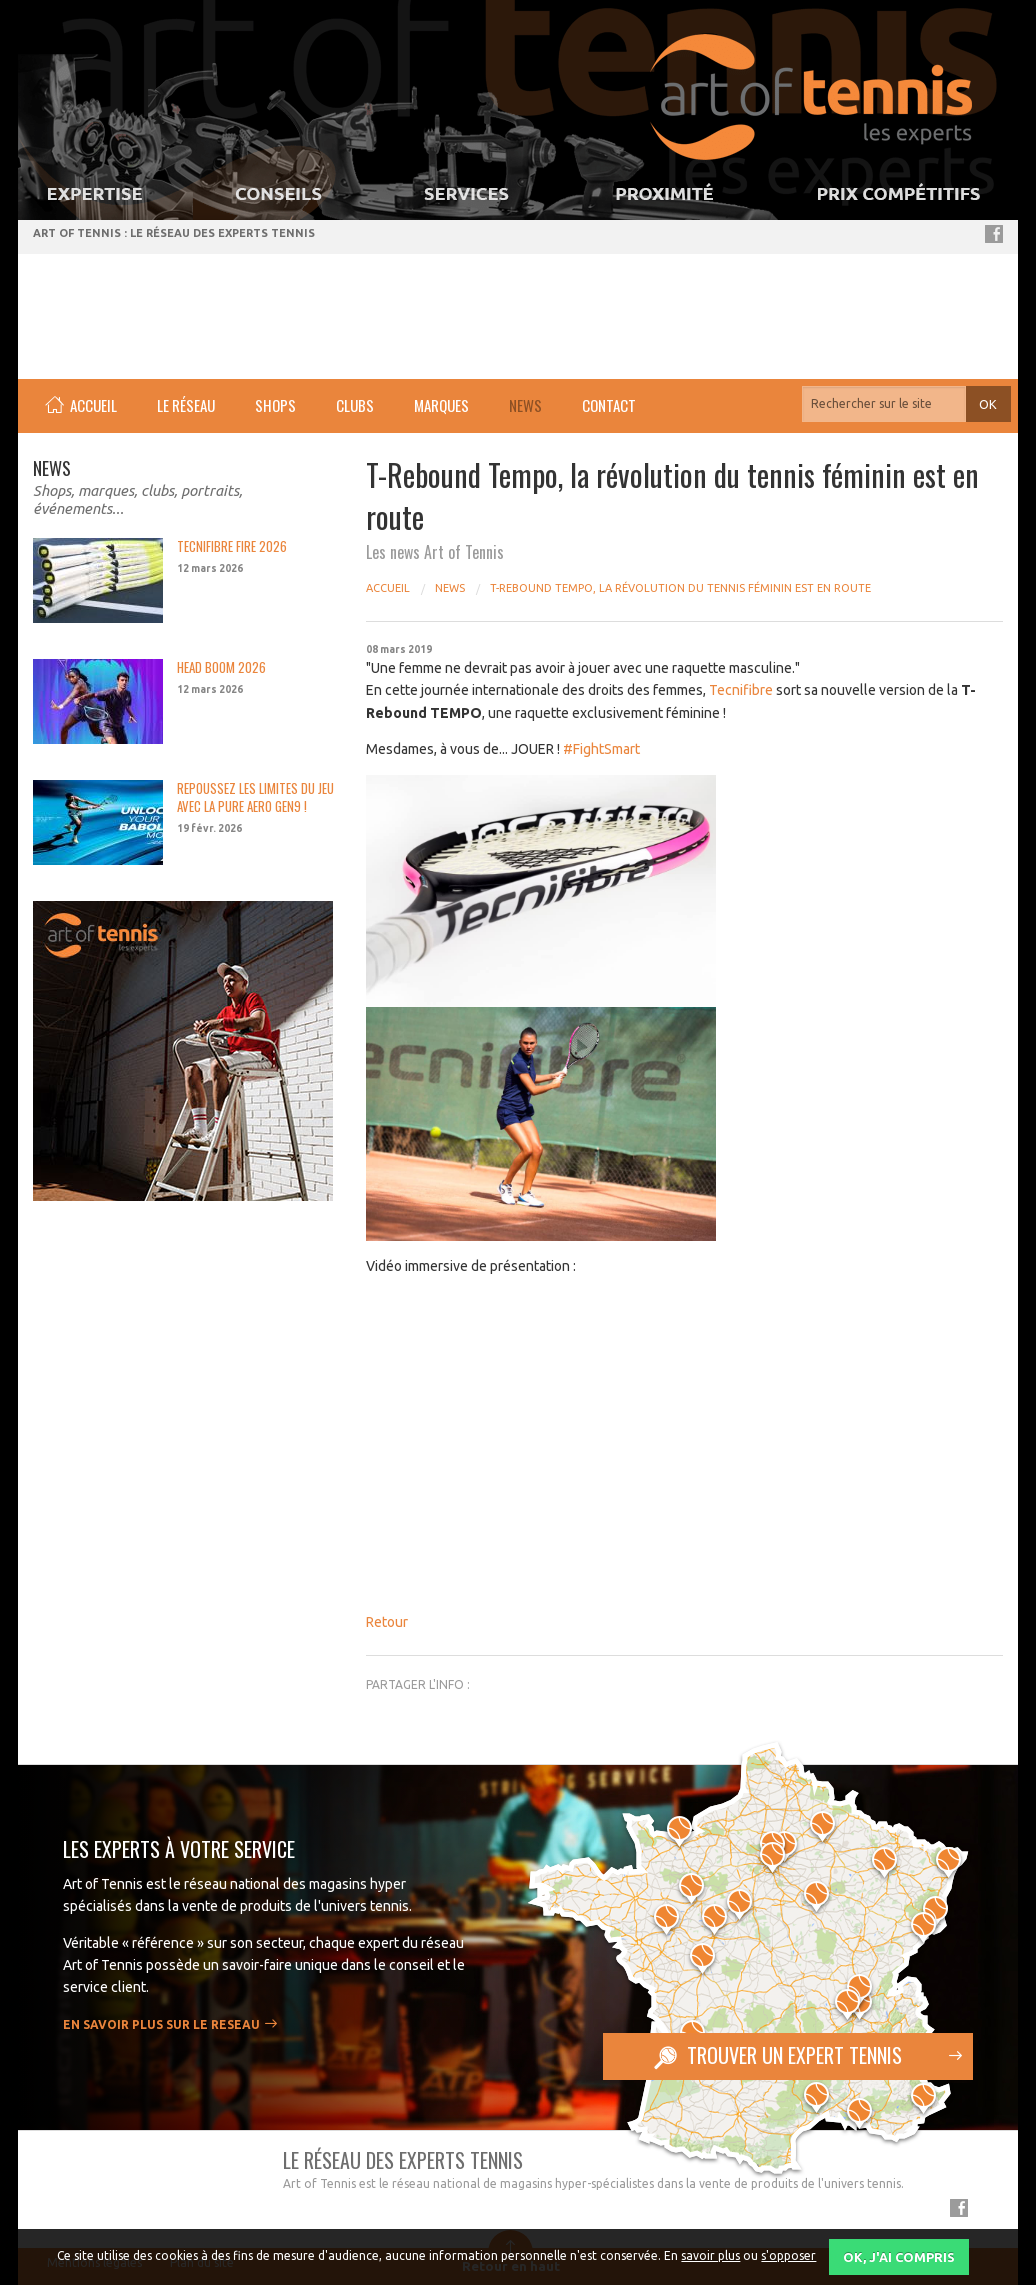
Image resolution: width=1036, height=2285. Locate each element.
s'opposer (788, 2255)
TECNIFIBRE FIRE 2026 (232, 546)
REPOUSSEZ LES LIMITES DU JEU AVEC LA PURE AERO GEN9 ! (255, 797)
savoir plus (710, 2255)
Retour (387, 1622)
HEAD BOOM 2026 (221, 667)
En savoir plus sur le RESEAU (161, 2024)
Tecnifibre (741, 690)
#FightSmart (601, 749)
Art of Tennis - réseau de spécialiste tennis (143, 309)
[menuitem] (81, 406)
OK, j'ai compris (899, 2257)
